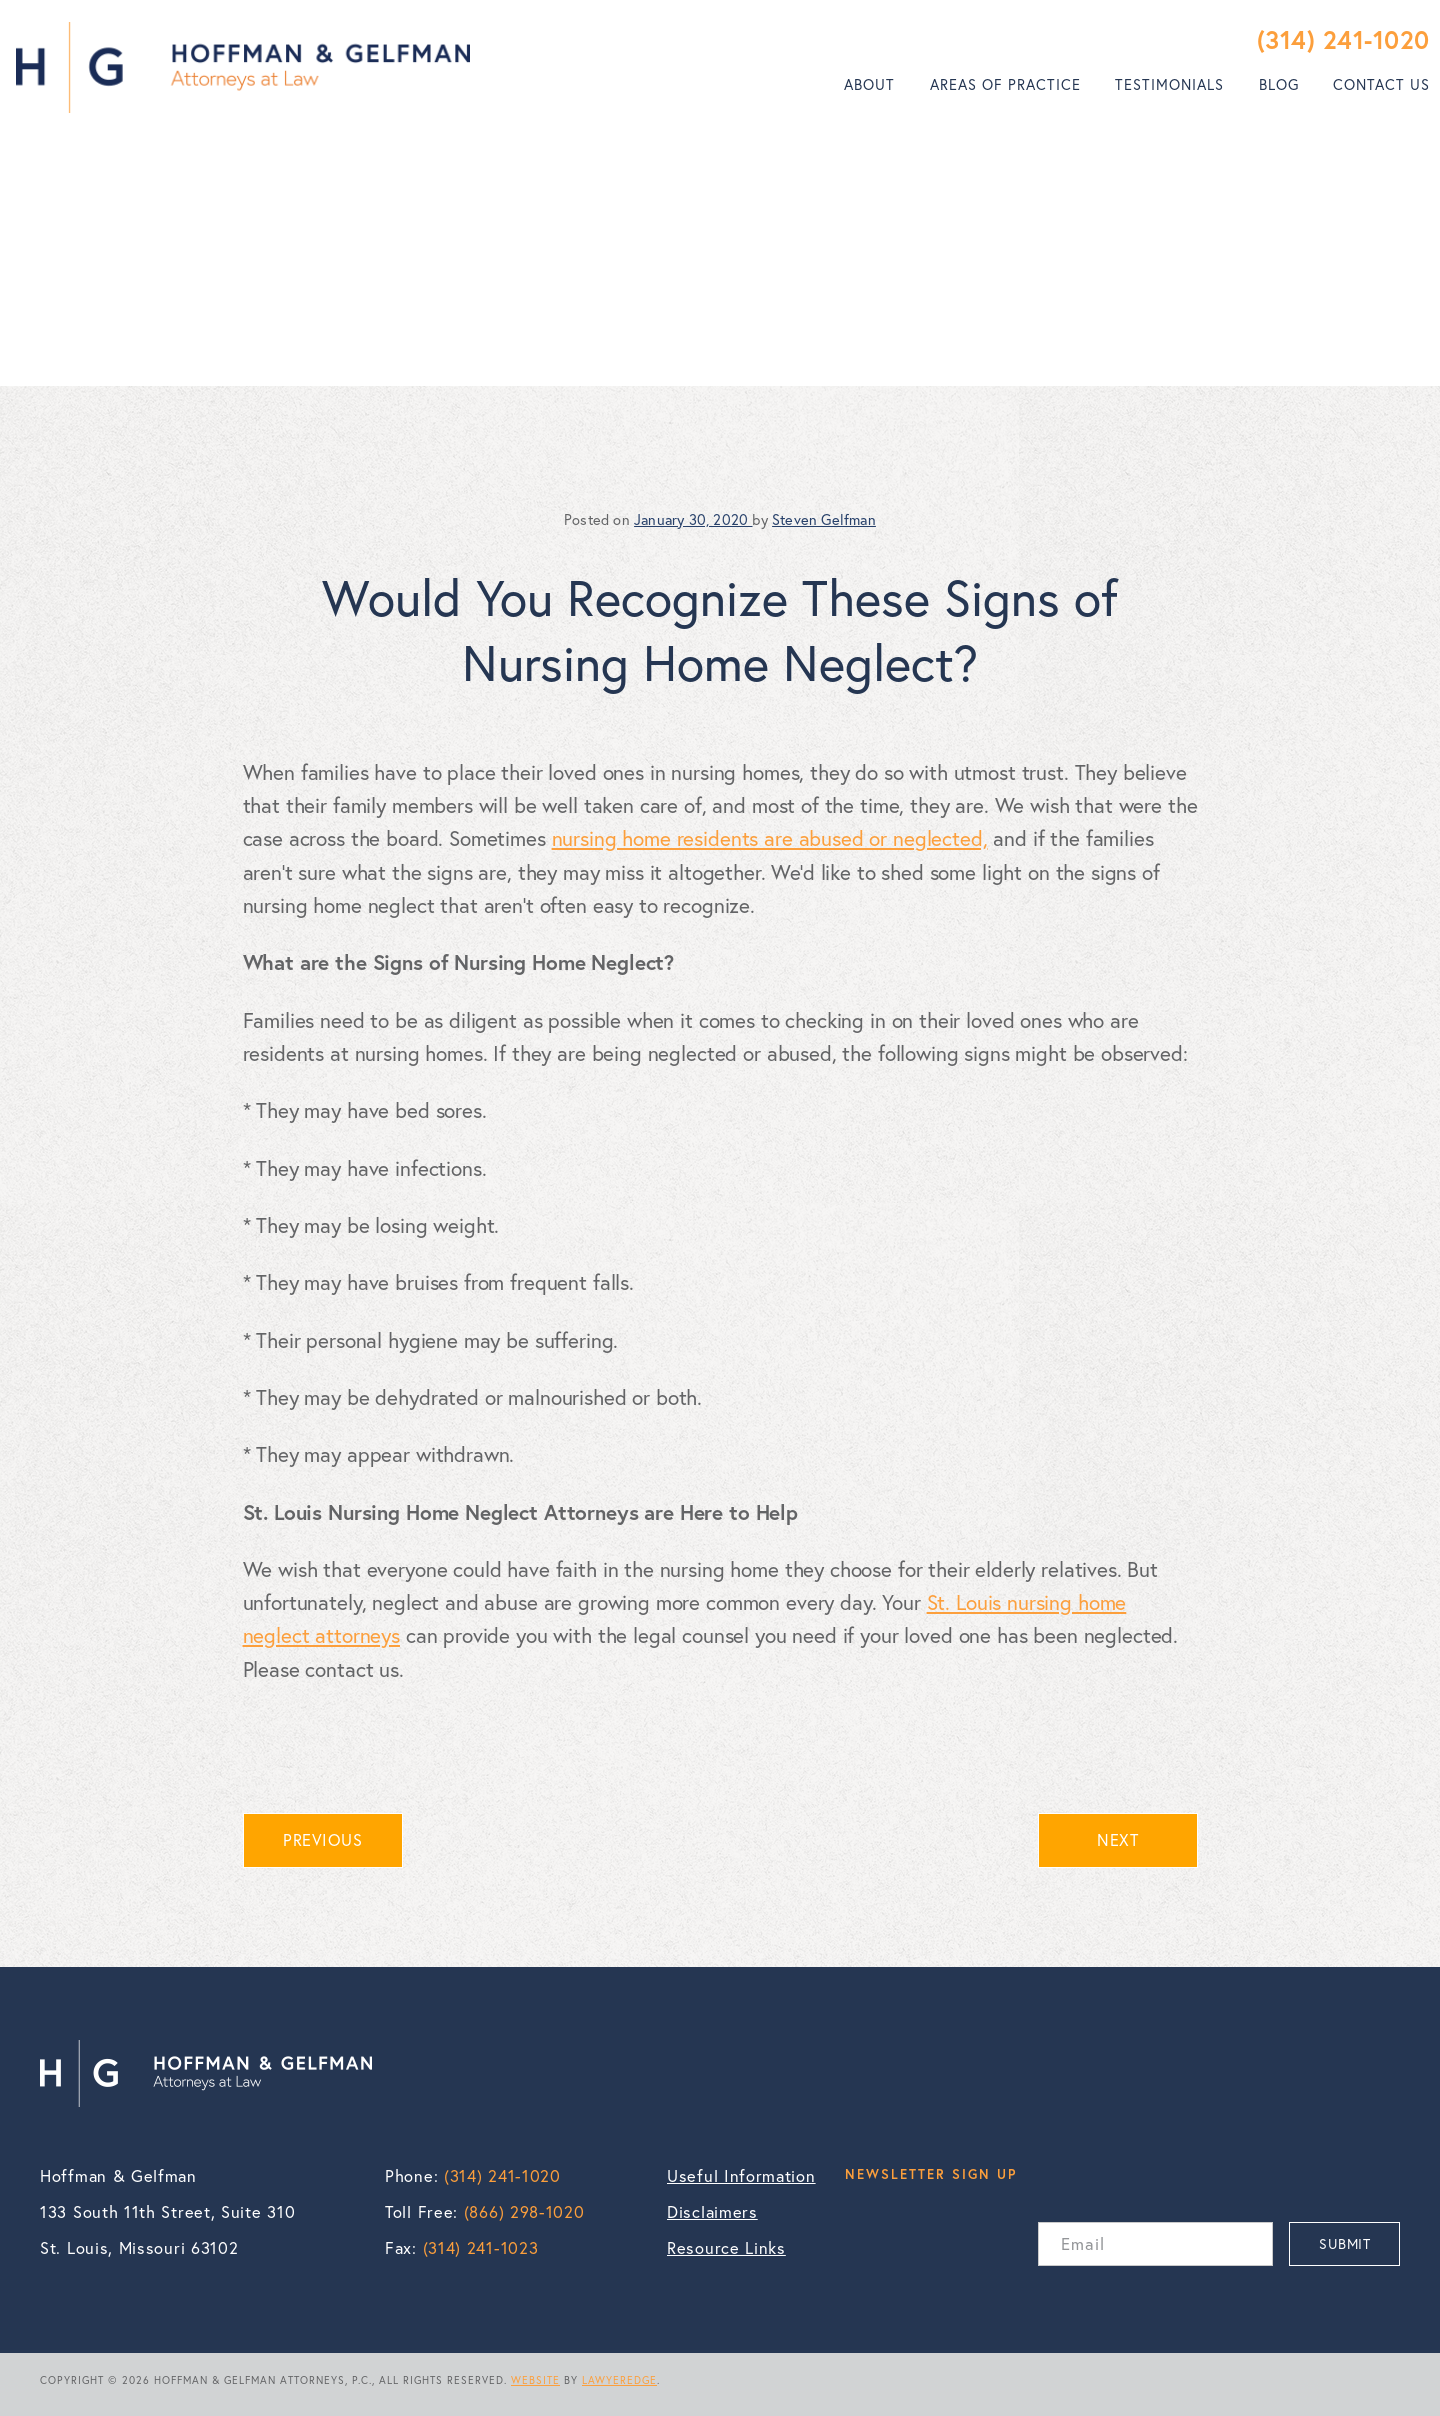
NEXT (1117, 1840)
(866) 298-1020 (524, 2212)
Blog (1279, 84)
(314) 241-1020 (1343, 39)
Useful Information (741, 2176)
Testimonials (1169, 84)
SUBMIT (1344, 2243)
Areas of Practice (1005, 84)
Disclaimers (712, 2212)
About (869, 84)
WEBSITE (535, 2380)
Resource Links (726, 2248)
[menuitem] (869, 85)
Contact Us (1381, 84)
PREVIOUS (322, 1840)
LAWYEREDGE (619, 2380)
